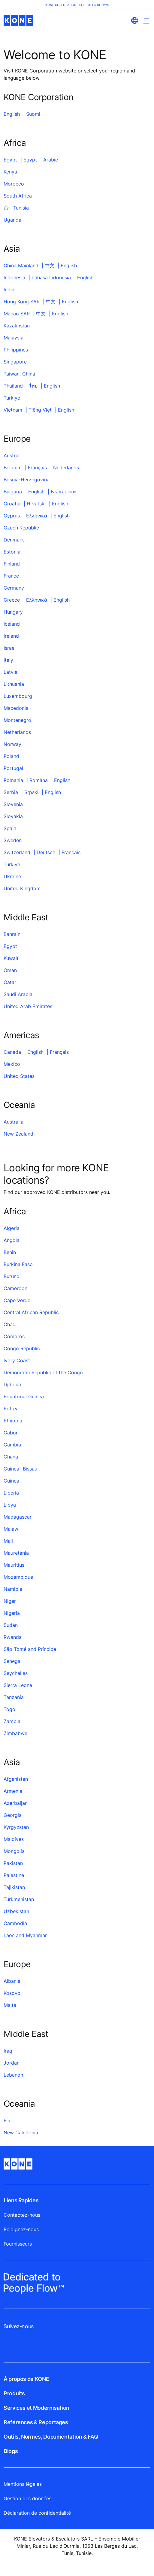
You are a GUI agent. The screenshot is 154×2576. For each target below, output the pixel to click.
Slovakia (13, 816)
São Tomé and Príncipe (30, 1649)
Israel (10, 648)
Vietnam (13, 410)
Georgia (13, 1815)
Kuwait (11, 958)
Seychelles (16, 1673)
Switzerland (17, 852)
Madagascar (18, 1517)
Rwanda (13, 1637)
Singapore (15, 362)
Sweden (13, 840)
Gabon (11, 1433)
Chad (10, 1324)
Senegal (13, 1661)
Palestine (14, 1875)
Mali (8, 1541)
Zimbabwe (15, 1733)
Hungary (13, 612)
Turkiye (12, 398)
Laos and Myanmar (25, 1935)
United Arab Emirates (28, 1006)
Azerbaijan (16, 1803)
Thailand (13, 386)
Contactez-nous (22, 2215)
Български (63, 492)
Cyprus (12, 516)
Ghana (11, 1457)
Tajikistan (14, 1887)
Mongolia (14, 1851)
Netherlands (17, 732)
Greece (12, 600)
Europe (17, 439)
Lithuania (14, 684)
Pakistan (13, 1863)
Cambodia (15, 1923)
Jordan (12, 2063)
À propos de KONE (26, 2379)
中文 (49, 265)
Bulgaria (13, 492)
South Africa (18, 196)
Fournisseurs (18, 2244)
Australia (13, 1122)
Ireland (11, 636)
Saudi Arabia (18, 994)
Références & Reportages (36, 2422)
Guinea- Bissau (20, 1469)
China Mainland (21, 265)
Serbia (11, 792)
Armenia (13, 1791)
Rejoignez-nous (21, 2229)
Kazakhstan (17, 326)
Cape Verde (17, 1300)
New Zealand (18, 1134)
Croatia (12, 504)
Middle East (26, 917)
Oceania (19, 1105)
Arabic (50, 160)
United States (19, 1076)
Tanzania (14, 1697)
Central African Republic (31, 1312)
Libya (10, 1505)
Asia (12, 249)
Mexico (12, 1064)
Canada (12, 1052)
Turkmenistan (19, 1899)
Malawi (12, 1529)
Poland (11, 756)
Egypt (10, 160)
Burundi (12, 1276)
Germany (14, 588)
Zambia (12, 1721)
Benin (10, 1252)
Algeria (12, 1228)
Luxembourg (18, 696)
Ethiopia (13, 1421)
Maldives (14, 1839)
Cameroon (15, 1288)
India (9, 290)
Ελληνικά (36, 516)
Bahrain (12, 934)
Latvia (10, 672)
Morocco (14, 184)
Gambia (12, 1445)
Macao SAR (17, 314)
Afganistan (16, 1779)
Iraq (8, 2051)
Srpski (31, 792)
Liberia (11, 1493)
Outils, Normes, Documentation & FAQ (51, 2436)
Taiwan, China (19, 374)
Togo (9, 1709)
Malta (10, 2005)
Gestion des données (27, 2498)
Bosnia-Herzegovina (27, 480)
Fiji (7, 2121)
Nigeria (12, 1613)
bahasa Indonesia (51, 277)
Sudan (11, 1625)
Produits (14, 2393)
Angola (12, 1240)
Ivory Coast (17, 1360)
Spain (10, 828)
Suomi (33, 114)
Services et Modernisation (36, 2408)
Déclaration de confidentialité (37, 2513)
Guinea (11, 1481)
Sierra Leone (18, 1685)
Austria (12, 455)
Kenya (10, 172)
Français (37, 468)
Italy (8, 660)
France (11, 576)
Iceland (12, 624)
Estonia (12, 552)
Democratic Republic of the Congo (43, 1372)
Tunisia (21, 208)
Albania (12, 1981)
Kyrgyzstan (16, 1827)
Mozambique (18, 1577)
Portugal (13, 768)
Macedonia (16, 708)
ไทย (33, 386)
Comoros (14, 1336)
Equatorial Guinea (24, 1397)
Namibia (13, 1589)
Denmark (14, 540)
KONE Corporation (38, 97)
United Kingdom (22, 888)
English (12, 114)
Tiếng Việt (40, 410)
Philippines (16, 350)
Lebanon (13, 2075)
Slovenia (13, 804)
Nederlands (66, 468)
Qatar (10, 982)
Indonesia (14, 277)
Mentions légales (23, 2484)
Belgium (13, 468)
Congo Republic (22, 1348)
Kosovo (12, 1993)
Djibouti (12, 1385)
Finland (12, 564)
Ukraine (12, 876)
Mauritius (14, 1565)
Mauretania (16, 1553)
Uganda (12, 220)
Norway (12, 744)
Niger (10, 1601)
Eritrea (11, 1409)
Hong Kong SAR (22, 302)
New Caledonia (21, 2133)
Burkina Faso (18, 1264)
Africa (15, 143)
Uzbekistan (16, 1911)
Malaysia (13, 338)
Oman (10, 970)
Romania (13, 780)
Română (38, 780)
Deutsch (46, 852)
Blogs (11, 2451)
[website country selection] (134, 20)
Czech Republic (21, 528)
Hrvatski (36, 504)
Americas (21, 1035)
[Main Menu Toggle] (146, 21)
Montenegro (17, 720)
